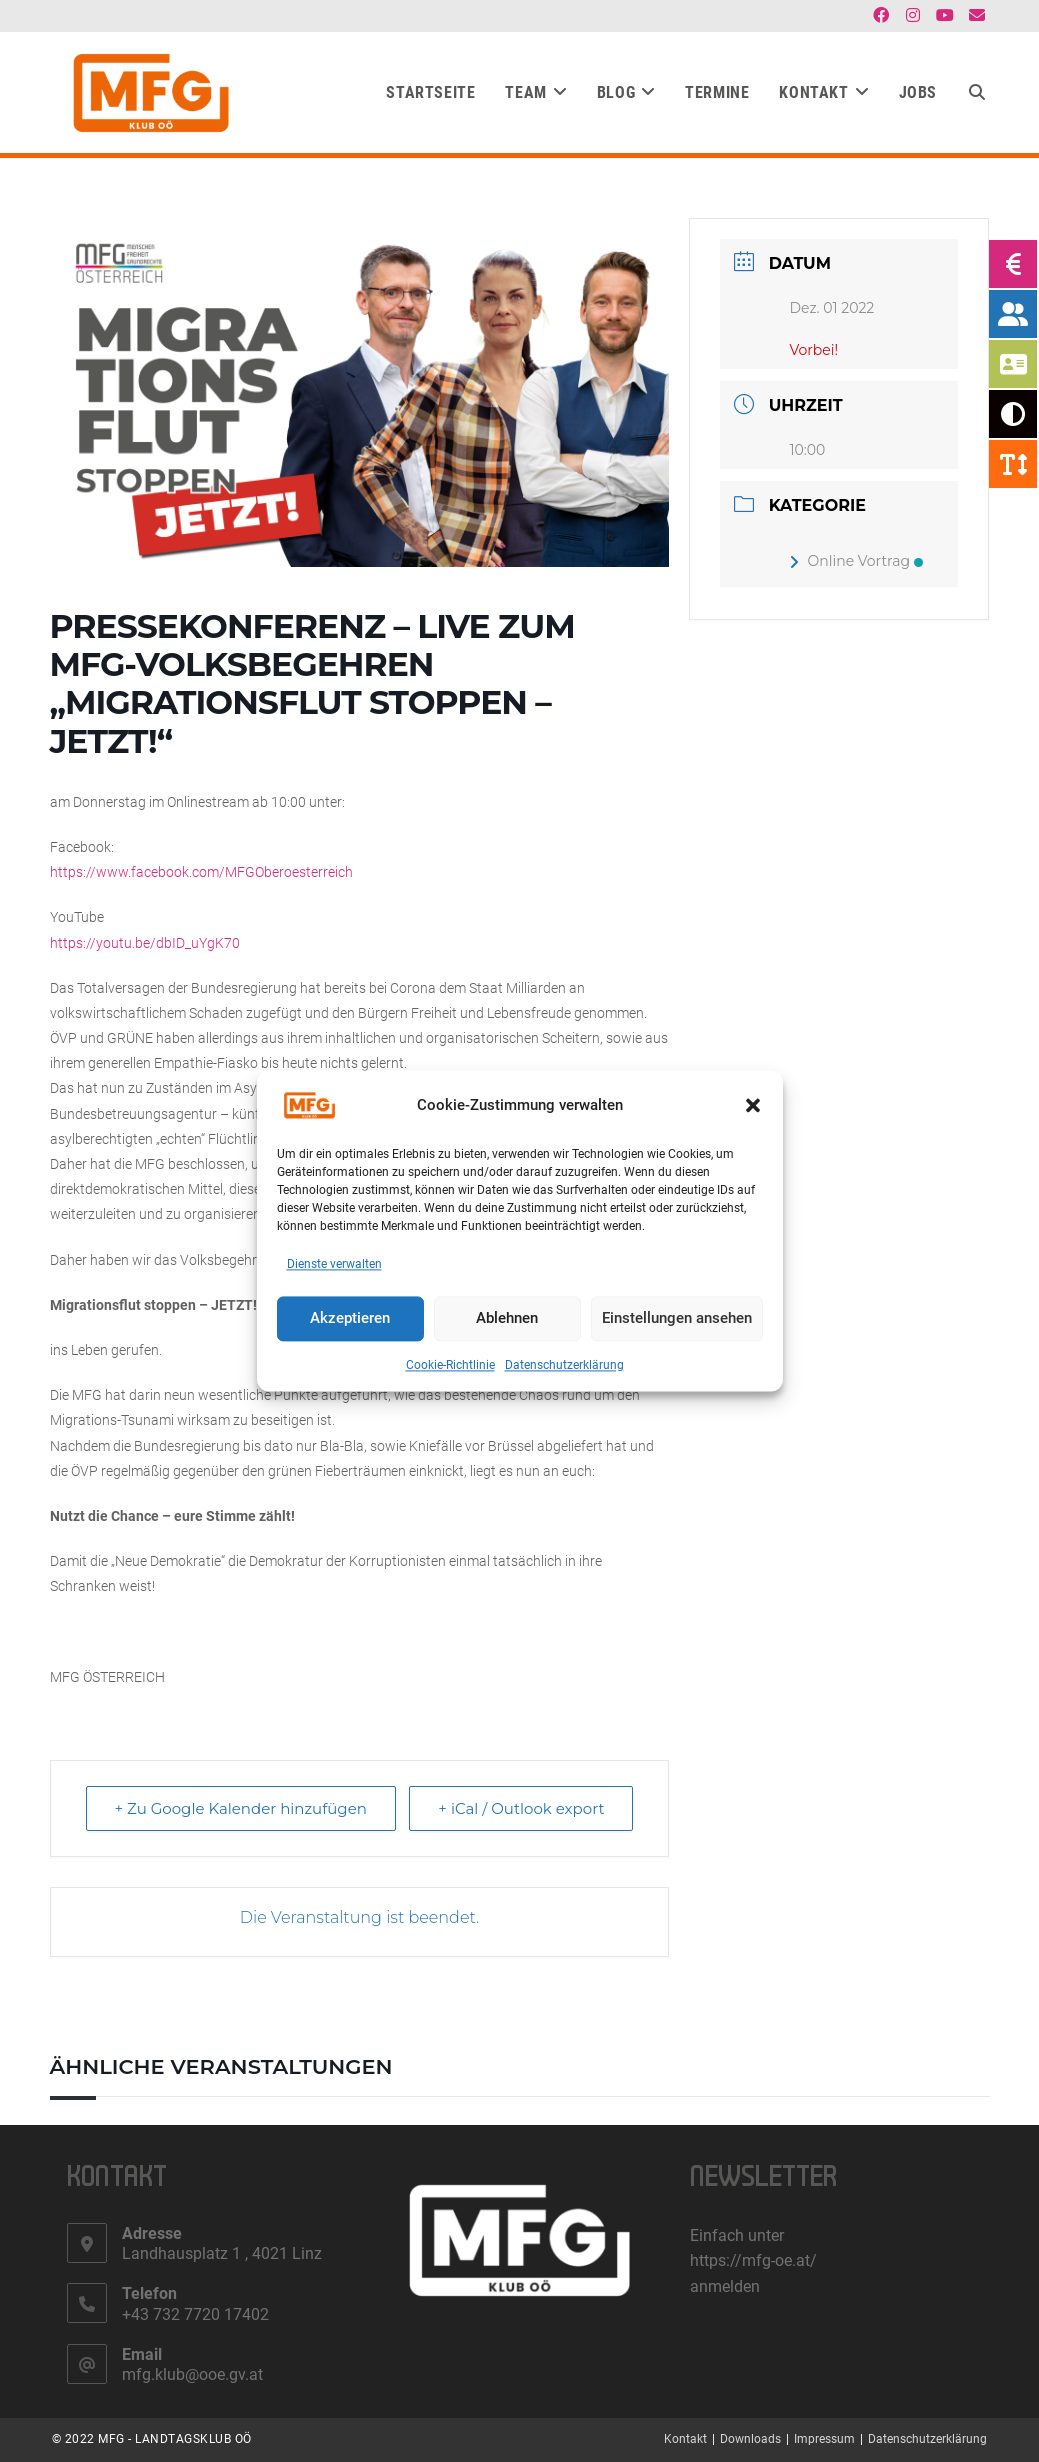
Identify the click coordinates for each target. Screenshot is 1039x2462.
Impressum (824, 2439)
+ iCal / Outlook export (521, 1808)
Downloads (750, 2439)
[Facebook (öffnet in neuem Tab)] (881, 16)
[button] (753, 1105)
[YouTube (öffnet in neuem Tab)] (945, 16)
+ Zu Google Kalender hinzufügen (241, 1808)
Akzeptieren (350, 1319)
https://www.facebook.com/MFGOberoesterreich (201, 872)
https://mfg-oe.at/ (753, 2260)
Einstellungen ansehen (677, 1319)
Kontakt (685, 2439)
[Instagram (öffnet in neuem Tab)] (913, 16)
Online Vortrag (856, 561)
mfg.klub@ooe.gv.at (192, 2374)
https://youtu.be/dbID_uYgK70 (145, 943)
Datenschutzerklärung (564, 1365)
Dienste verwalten (334, 1264)
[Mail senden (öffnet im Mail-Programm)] (974, 16)
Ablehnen (507, 1319)
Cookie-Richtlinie (450, 1365)
